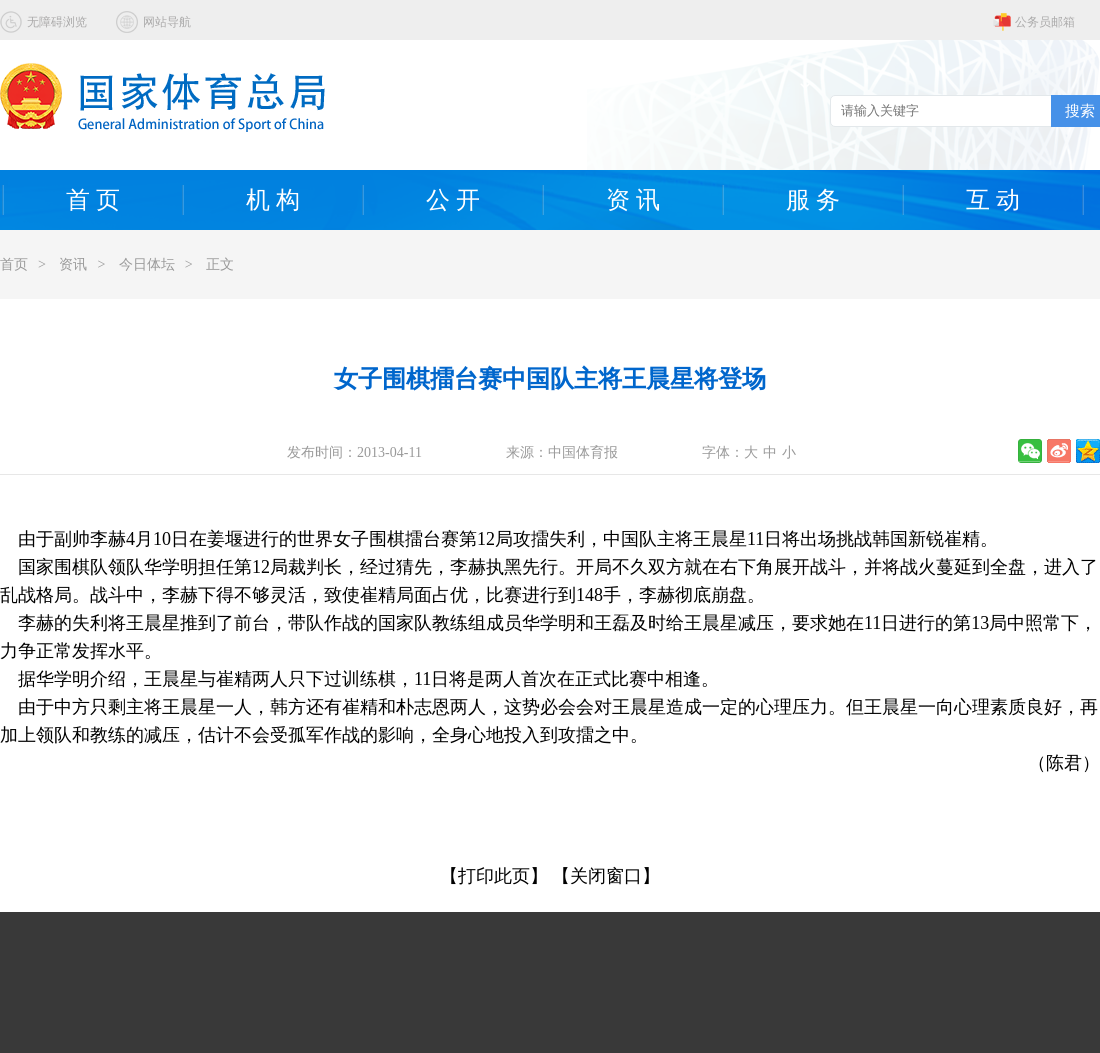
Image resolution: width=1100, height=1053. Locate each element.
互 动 (993, 200)
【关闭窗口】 (606, 876)
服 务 (813, 200)
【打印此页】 (494, 876)
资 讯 (633, 200)
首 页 (93, 200)
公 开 (453, 200)
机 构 (273, 200)
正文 (220, 264)
